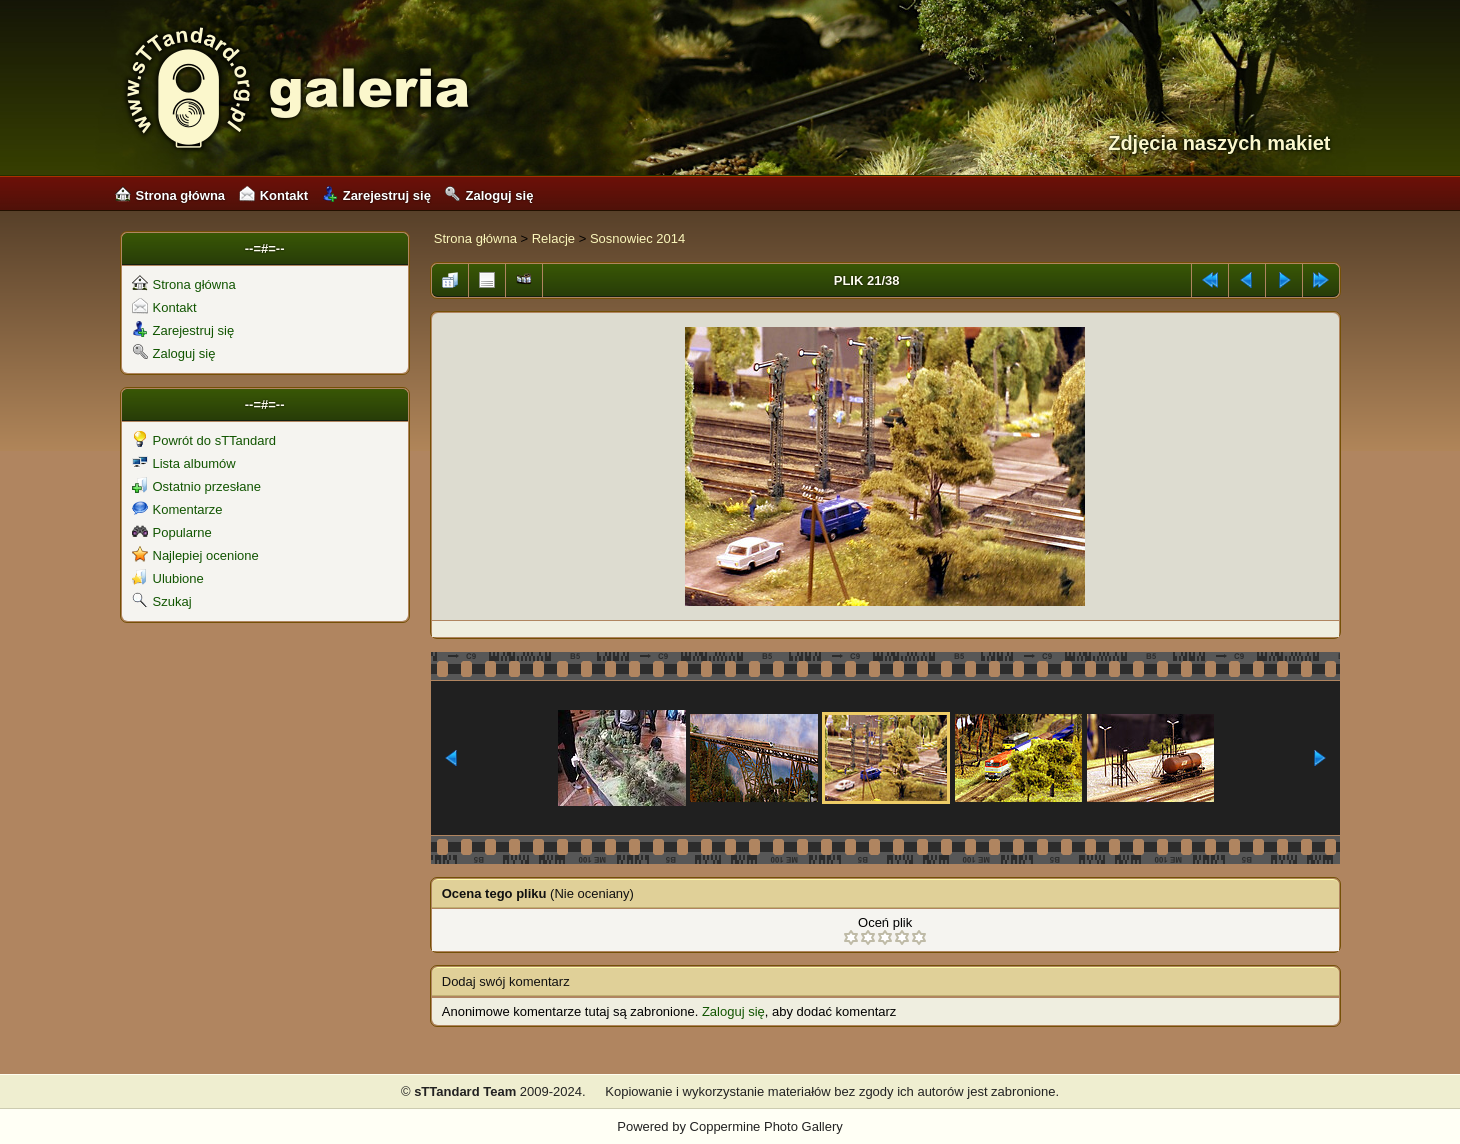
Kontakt (273, 195)
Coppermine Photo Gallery (766, 1126)
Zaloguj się (488, 195)
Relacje (553, 238)
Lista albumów (184, 463)
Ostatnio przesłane (196, 486)
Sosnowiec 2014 (637, 238)
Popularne (172, 532)
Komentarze (177, 509)
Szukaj (162, 601)
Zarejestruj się (376, 195)
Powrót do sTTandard (204, 440)
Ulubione (168, 578)
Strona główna (170, 195)
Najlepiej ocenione (195, 555)
